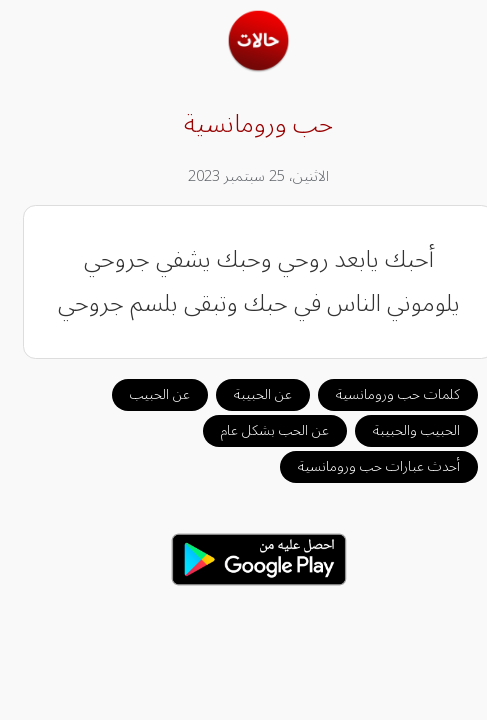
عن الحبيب (145, 394)
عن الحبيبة (248, 394)
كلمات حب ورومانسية (383, 394)
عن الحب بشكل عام (260, 430)
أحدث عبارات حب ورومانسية (364, 466)
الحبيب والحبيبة (401, 430)
